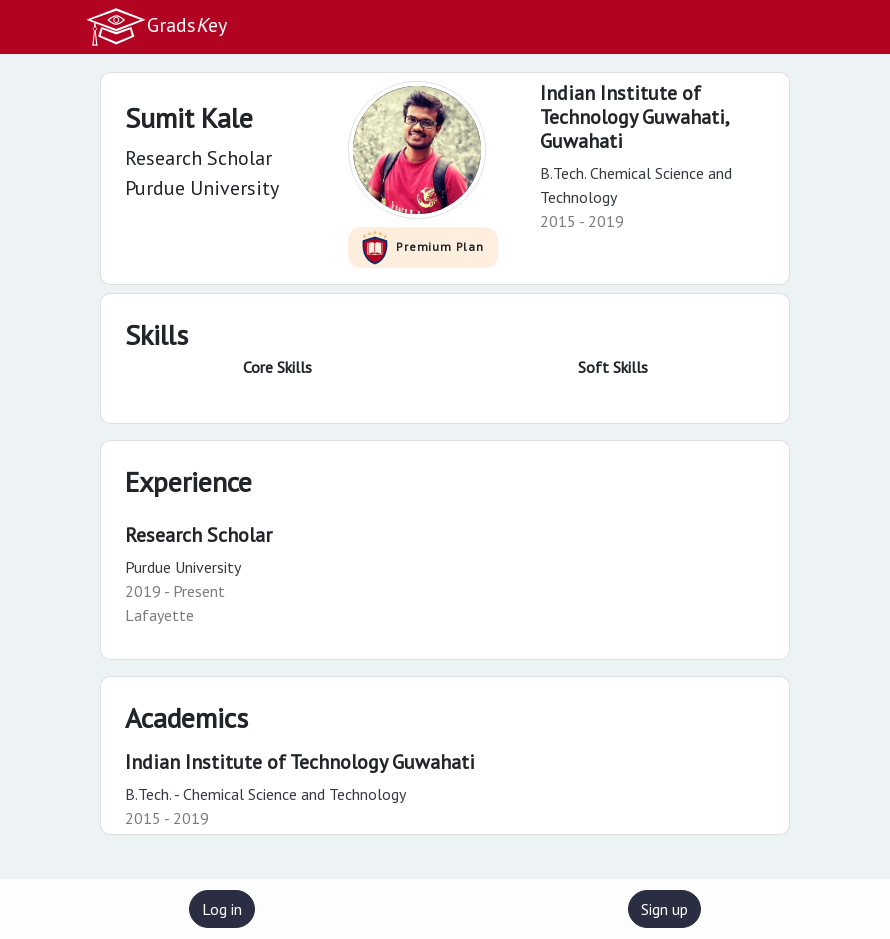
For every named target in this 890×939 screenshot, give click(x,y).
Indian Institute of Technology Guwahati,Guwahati (635, 117)
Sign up (664, 909)
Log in (222, 909)
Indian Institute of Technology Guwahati (300, 762)
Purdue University (183, 567)
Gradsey (156, 27)
